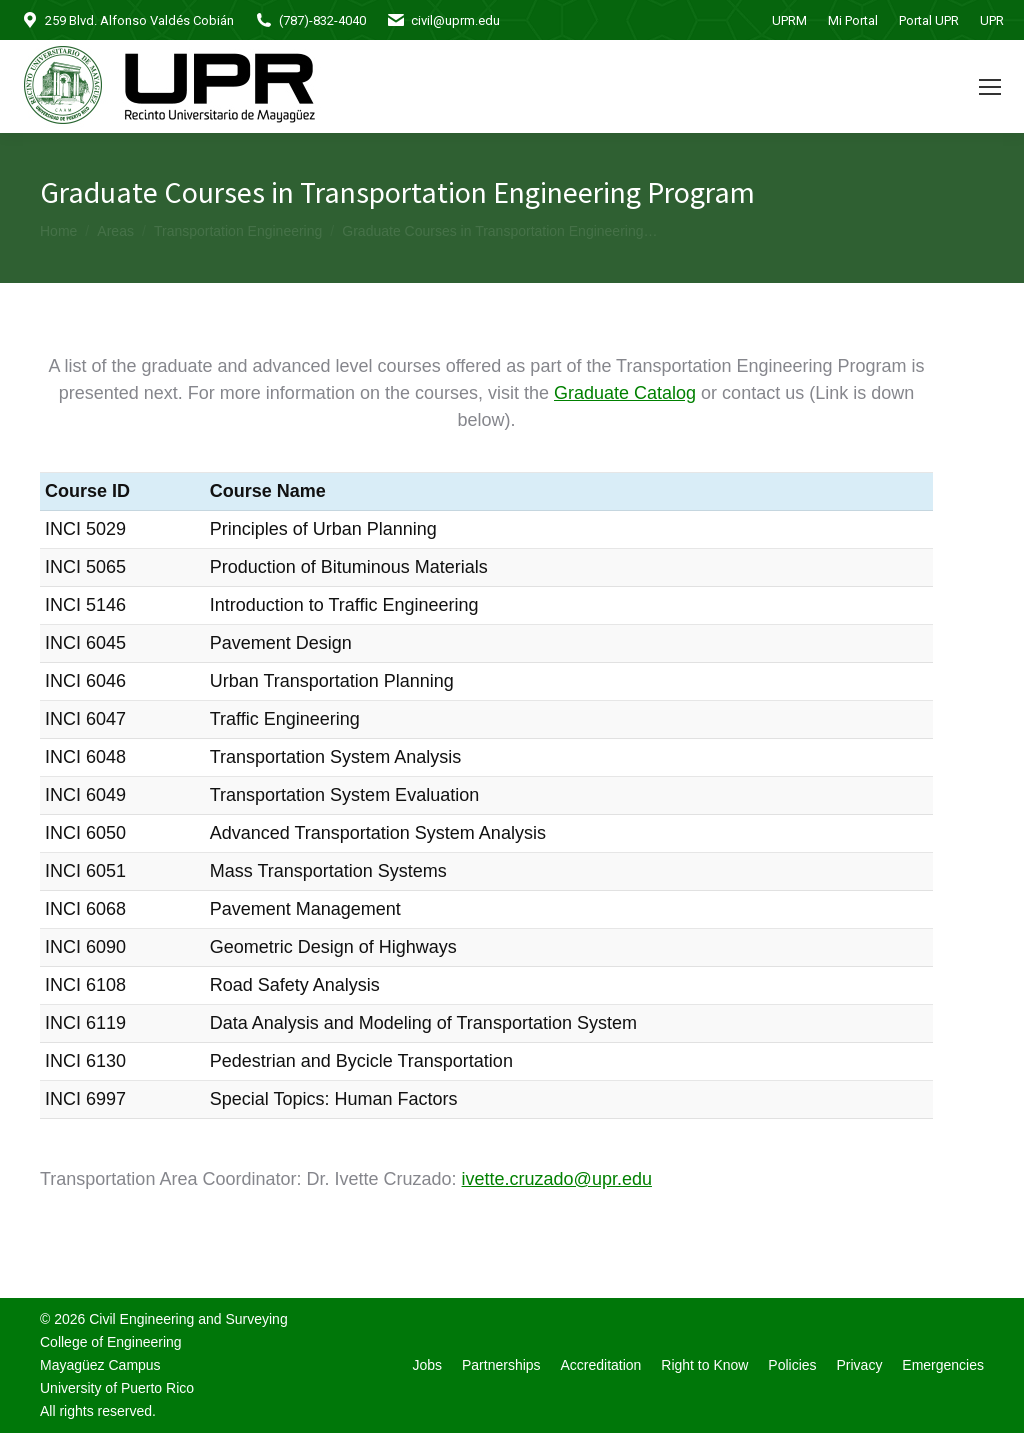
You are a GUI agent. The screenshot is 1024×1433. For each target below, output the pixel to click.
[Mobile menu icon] (990, 87)
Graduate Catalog (625, 393)
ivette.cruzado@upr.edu (557, 1179)
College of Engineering (111, 1342)
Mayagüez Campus (100, 1365)
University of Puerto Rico (117, 1388)
